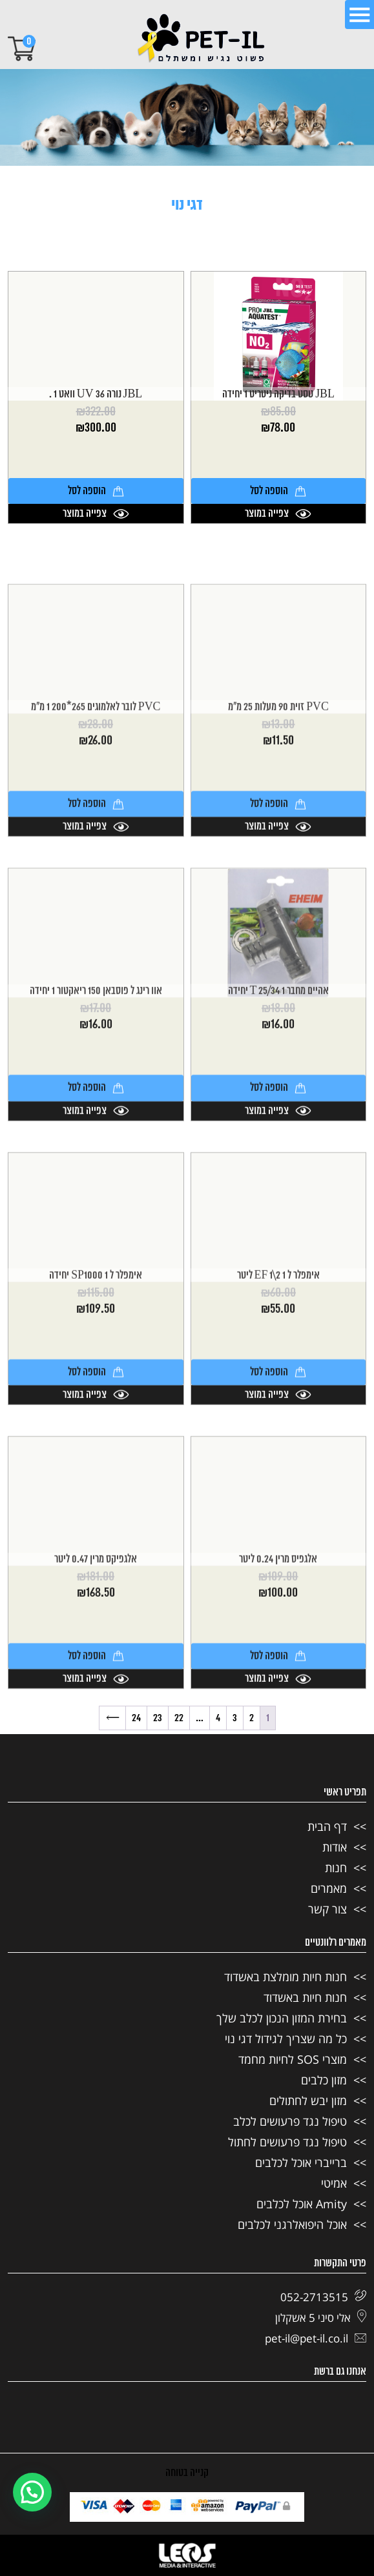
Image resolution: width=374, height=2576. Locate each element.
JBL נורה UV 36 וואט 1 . (95, 394)
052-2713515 (323, 2297)
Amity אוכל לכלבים (301, 2204)
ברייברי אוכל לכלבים (301, 2162)
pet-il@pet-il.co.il (315, 2338)
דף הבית (327, 1826)
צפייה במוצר (278, 513)
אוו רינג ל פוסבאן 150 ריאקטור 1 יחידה (96, 1150)
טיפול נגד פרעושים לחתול (287, 2142)
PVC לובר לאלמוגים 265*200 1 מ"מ (96, 865)
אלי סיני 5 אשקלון (320, 2318)
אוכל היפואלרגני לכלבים (292, 2224)
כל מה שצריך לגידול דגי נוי (286, 2038)
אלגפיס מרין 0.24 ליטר (278, 1718)
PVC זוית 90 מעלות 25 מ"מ (278, 865)
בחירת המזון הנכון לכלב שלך (281, 2018)
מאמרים (329, 1888)
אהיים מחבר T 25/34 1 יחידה (278, 1150)
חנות (336, 1867)
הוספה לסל (278, 490)
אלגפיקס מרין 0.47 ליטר (95, 1718)
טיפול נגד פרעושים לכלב (290, 2121)
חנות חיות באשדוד (305, 1997)
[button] (32, 2492)
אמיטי (334, 2183)
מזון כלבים (324, 2080)
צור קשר (327, 1909)
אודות (334, 1847)
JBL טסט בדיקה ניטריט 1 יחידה (278, 394)
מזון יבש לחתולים (308, 2100)
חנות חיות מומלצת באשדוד (285, 1976)
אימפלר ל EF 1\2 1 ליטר (278, 1434)
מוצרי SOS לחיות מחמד (292, 2059)
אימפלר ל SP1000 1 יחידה (95, 1434)
